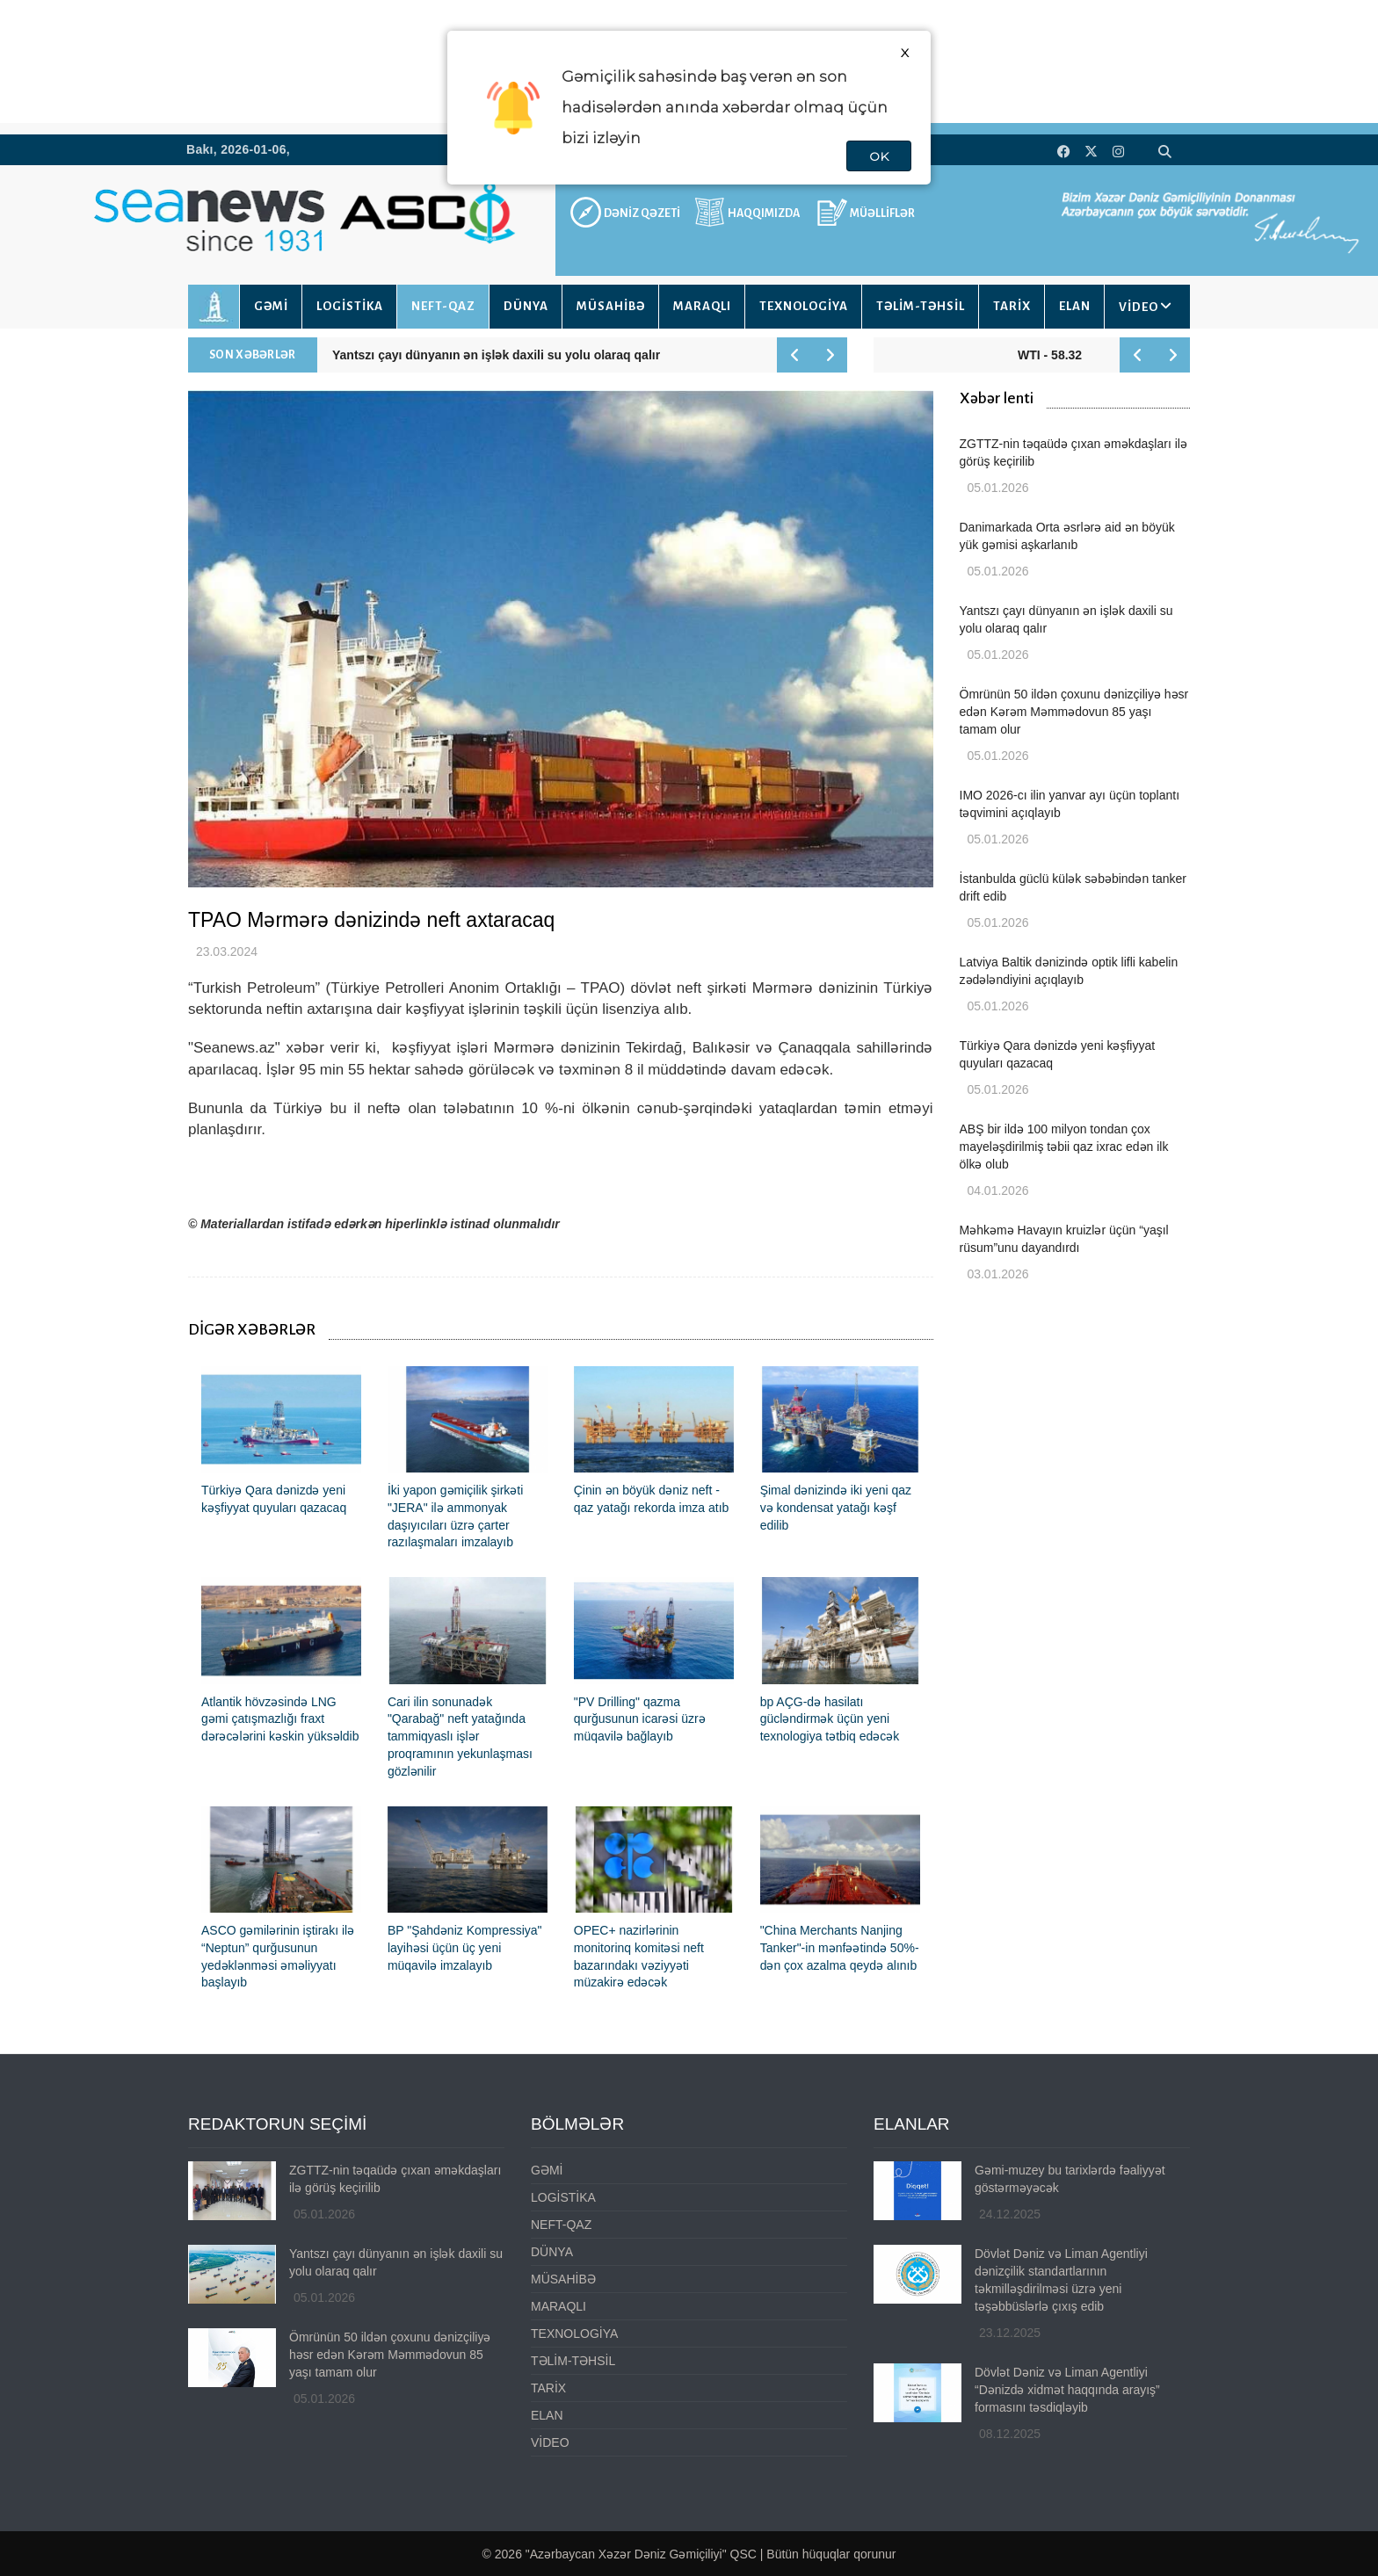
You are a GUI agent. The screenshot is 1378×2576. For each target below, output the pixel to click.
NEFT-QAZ (443, 306)
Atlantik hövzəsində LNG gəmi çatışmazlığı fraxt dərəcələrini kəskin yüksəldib (280, 1719)
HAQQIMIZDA (764, 213)
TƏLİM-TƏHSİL (920, 306)
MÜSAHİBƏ (611, 306)
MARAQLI (702, 306)
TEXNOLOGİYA (803, 306)
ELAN (1075, 306)
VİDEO (1138, 307)
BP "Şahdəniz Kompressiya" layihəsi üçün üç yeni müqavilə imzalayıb (465, 1947)
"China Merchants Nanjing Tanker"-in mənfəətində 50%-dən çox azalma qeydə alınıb (839, 1947)
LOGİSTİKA (349, 306)
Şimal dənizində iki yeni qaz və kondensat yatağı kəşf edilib (835, 1507)
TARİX (1012, 306)
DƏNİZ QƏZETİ (642, 213)
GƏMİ (271, 306)
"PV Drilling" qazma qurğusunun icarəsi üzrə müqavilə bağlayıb (640, 1719)
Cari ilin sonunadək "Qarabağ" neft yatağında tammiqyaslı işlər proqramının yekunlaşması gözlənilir (460, 1736)
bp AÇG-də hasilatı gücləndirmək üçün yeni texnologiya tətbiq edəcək (830, 1719)
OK (878, 156)
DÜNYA (526, 306)
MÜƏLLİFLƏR (882, 213)
